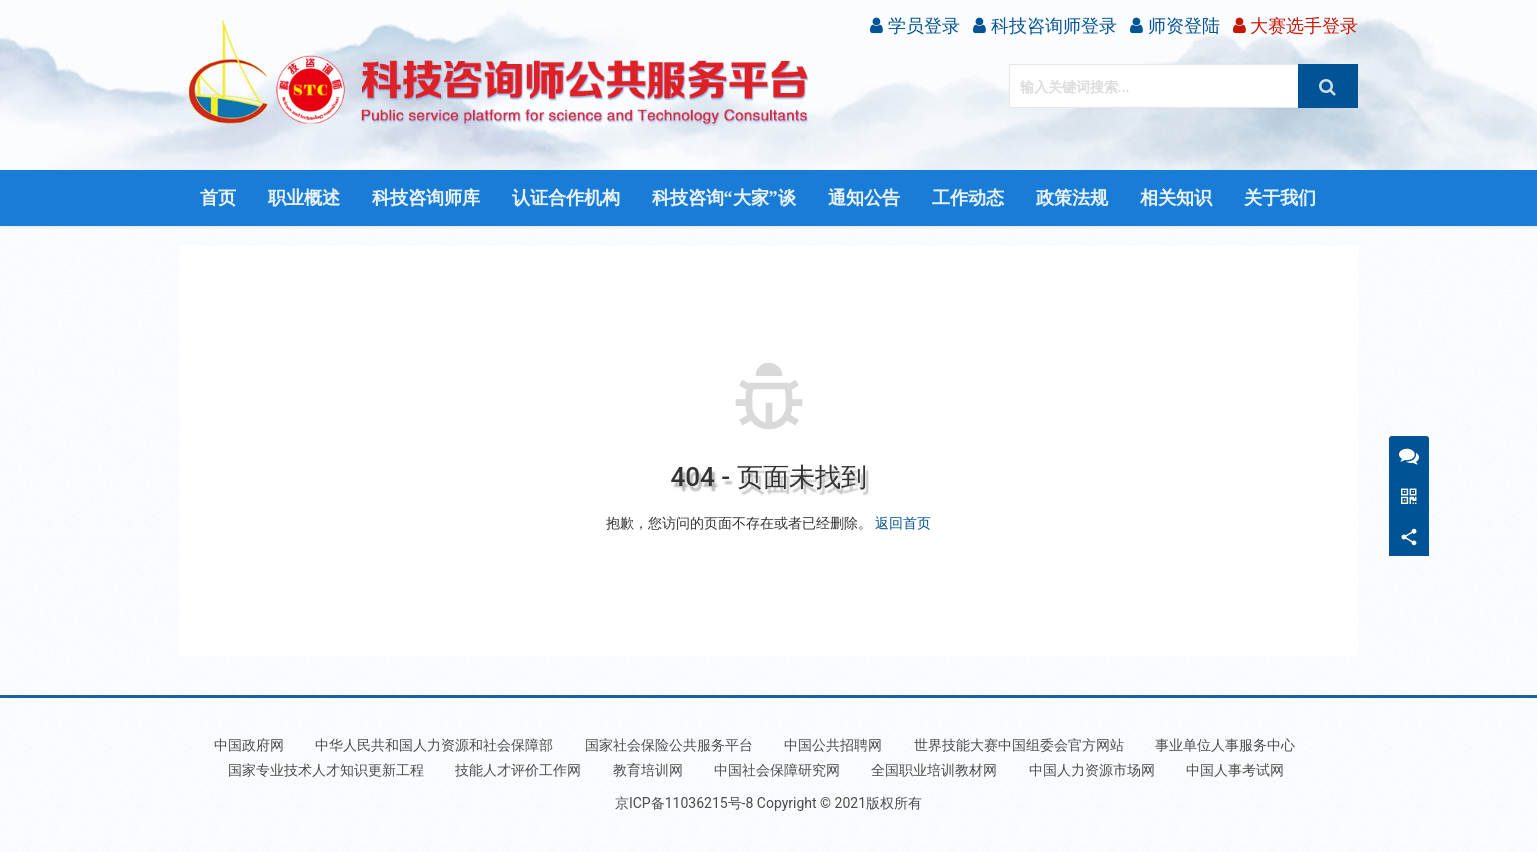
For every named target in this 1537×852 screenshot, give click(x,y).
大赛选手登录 (1295, 25)
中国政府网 (249, 745)
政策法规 (1072, 198)
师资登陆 (1174, 25)
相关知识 (1176, 198)
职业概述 (304, 198)
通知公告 (864, 198)
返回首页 (903, 523)
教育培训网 (648, 770)
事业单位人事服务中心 (1225, 745)
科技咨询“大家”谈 (724, 198)
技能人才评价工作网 (518, 770)
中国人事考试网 (1235, 770)
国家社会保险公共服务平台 (669, 745)
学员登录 (914, 25)
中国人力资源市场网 (1092, 770)
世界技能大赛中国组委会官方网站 (1019, 745)
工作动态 (968, 198)
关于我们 (1280, 198)
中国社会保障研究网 (777, 770)
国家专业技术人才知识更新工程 (326, 770)
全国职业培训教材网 (934, 770)
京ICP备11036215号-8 (684, 803)
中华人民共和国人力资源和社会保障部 (434, 745)
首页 (218, 198)
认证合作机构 (566, 198)
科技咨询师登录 (1044, 25)
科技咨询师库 (426, 198)
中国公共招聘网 (833, 745)
